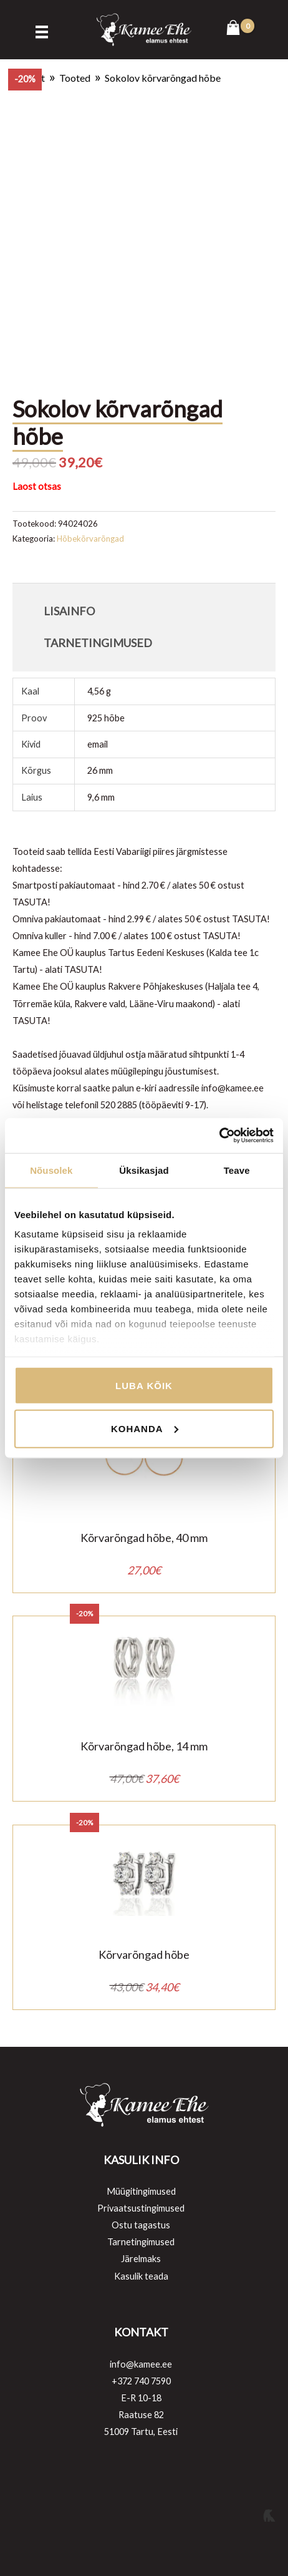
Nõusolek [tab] (51, 1169)
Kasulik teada (141, 2276)
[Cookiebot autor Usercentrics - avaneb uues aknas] (219, 1136)
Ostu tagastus (141, 2225)
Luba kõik (144, 1385)
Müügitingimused (141, 2191)
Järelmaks (141, 2258)
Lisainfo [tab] (69, 611)
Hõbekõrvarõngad (90, 539)
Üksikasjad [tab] (143, 1169)
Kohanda (144, 1428)
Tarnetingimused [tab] (98, 643)
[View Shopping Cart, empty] (240, 28)
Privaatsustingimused (141, 2208)
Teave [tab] (237, 1169)
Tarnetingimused (141, 2242)
